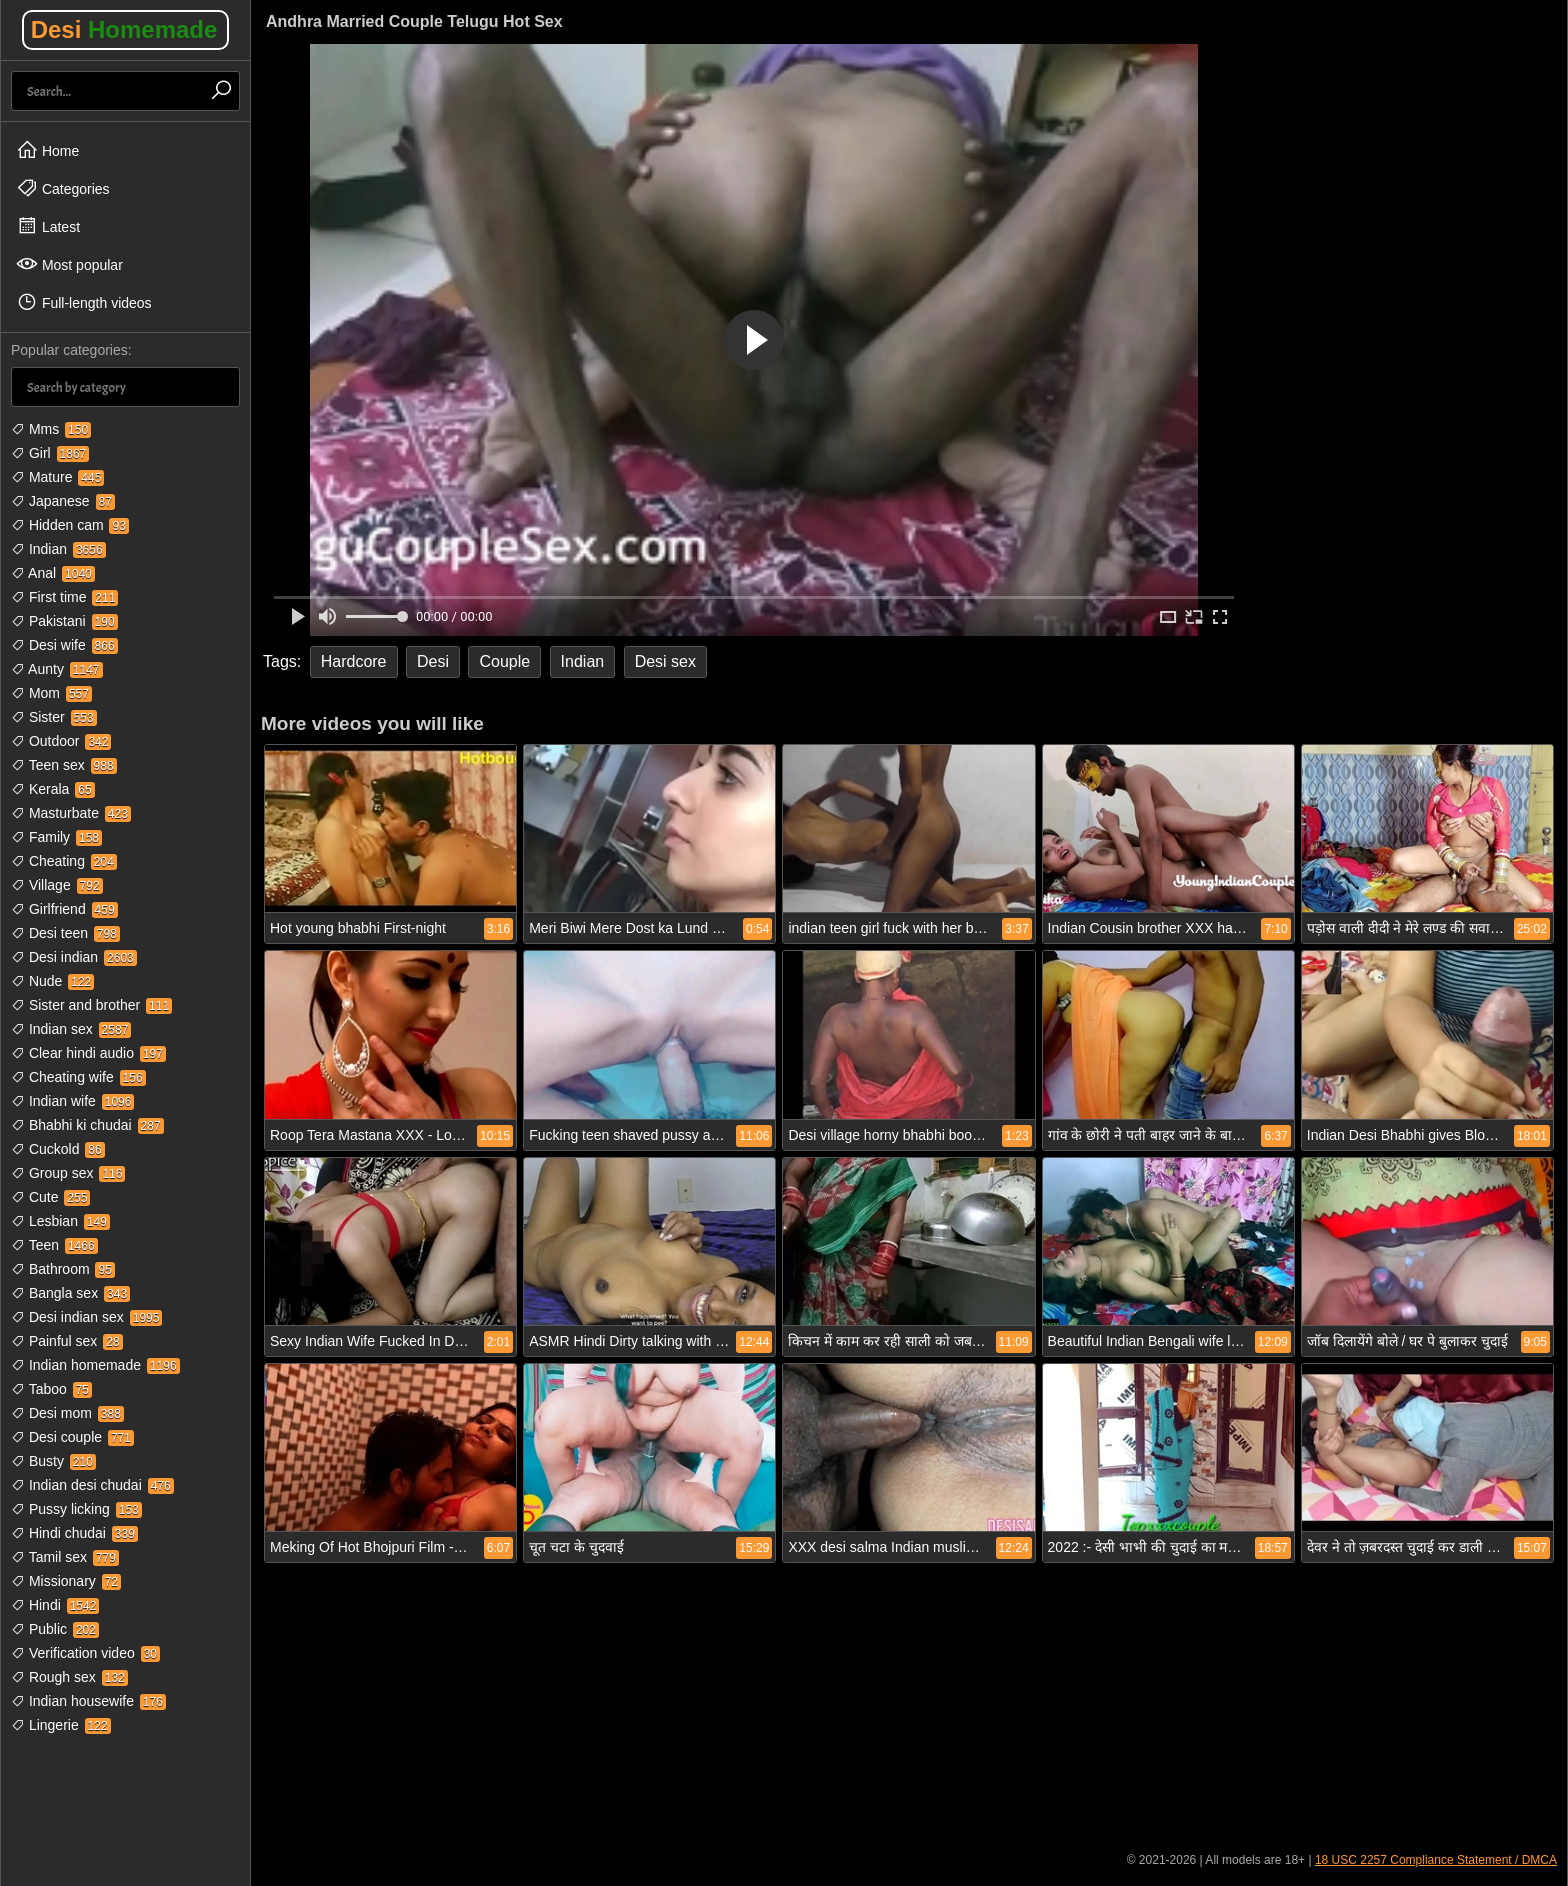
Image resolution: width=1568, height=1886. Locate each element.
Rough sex (69, 1677)
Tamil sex (65, 1557)
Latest (48, 226)
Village (57, 885)
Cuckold (58, 1149)
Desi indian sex (86, 1317)
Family (56, 837)
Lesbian (60, 1221)
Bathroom (63, 1269)
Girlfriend (64, 909)
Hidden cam (70, 525)
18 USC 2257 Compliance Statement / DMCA (1436, 1860)
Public (55, 1629)
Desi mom (67, 1413)
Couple (504, 661)
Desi (124, 29)
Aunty (57, 669)
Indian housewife (88, 1701)
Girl (50, 453)
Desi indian (74, 957)
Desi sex (665, 661)
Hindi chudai (74, 1533)
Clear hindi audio (88, 1053)
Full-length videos (84, 302)
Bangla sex (70, 1293)
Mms (51, 429)
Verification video (85, 1653)
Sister (54, 717)
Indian (58, 549)
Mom (51, 693)
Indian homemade (95, 1365)
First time (64, 597)
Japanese (63, 501)
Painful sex (67, 1341)
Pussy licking (76, 1509)
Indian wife (72, 1101)
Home (47, 150)
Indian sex (71, 1029)
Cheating (64, 861)
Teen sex (64, 765)
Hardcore (354, 661)
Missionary (66, 1581)
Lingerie (61, 1725)
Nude (52, 981)
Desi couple (72, 1437)
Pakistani (64, 621)
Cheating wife (78, 1077)
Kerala (53, 789)
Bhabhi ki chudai (87, 1125)
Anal (53, 573)
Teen (54, 1245)
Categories (63, 188)
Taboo (51, 1389)
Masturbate (71, 813)
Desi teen (65, 933)
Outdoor (61, 741)
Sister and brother (91, 1005)
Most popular (69, 264)
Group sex (68, 1173)
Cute (50, 1197)
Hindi (55, 1605)
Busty (53, 1461)
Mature (57, 477)
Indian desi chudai (92, 1485)
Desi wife (64, 645)
